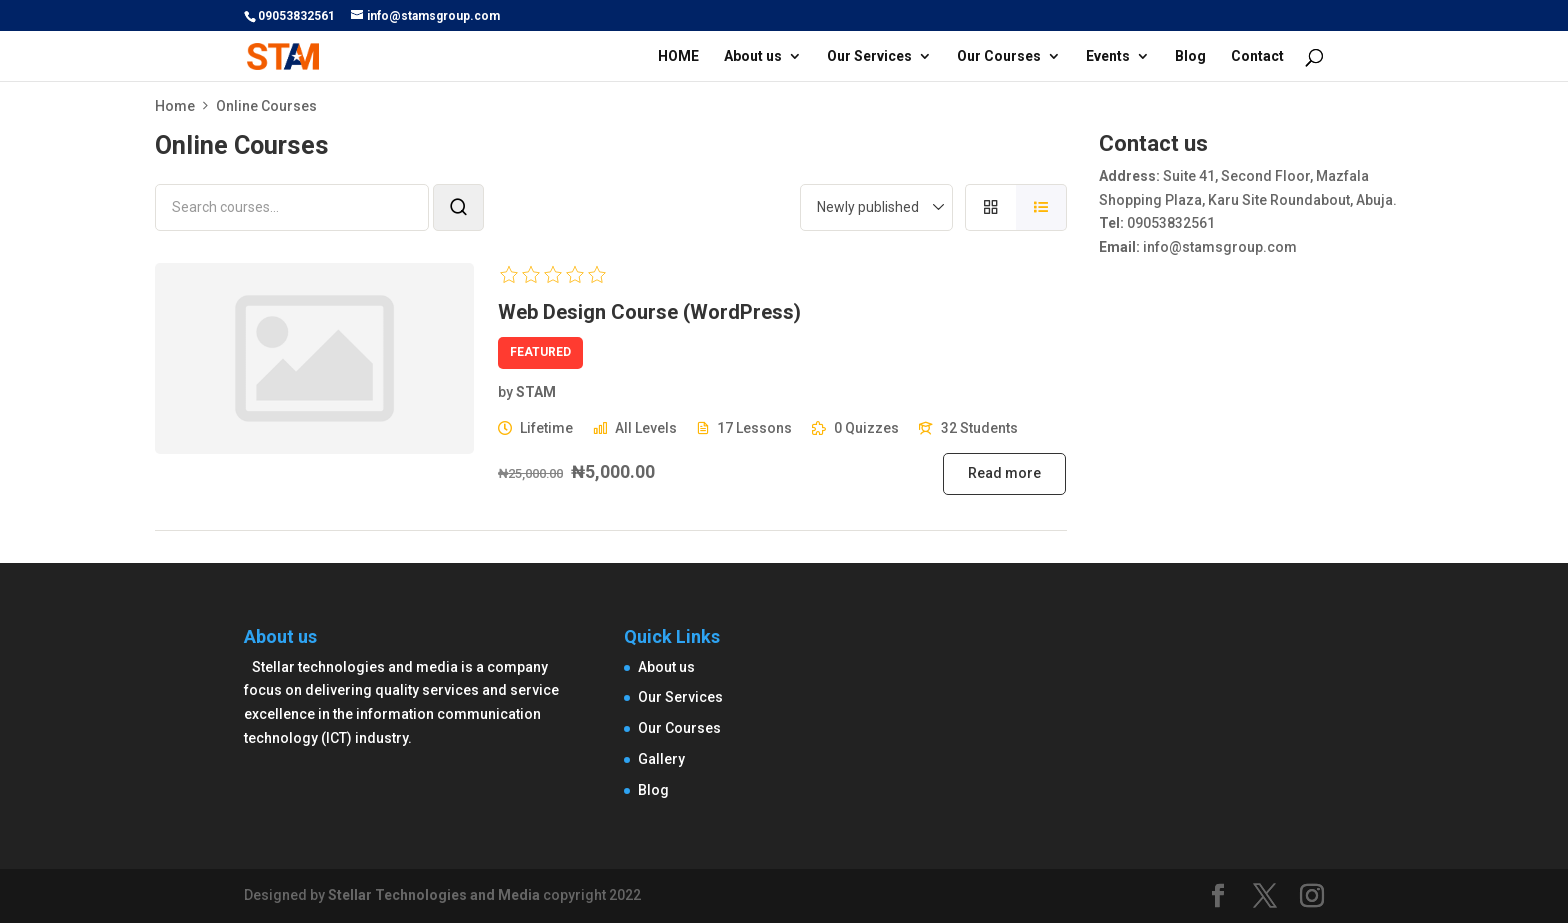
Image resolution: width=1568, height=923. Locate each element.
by (505, 392)
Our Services (869, 56)
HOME (678, 56)
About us (753, 56)
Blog (1190, 56)
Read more (1004, 473)
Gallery (661, 759)
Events (1108, 56)
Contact (1257, 56)
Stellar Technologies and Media (434, 895)
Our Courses (999, 56)
